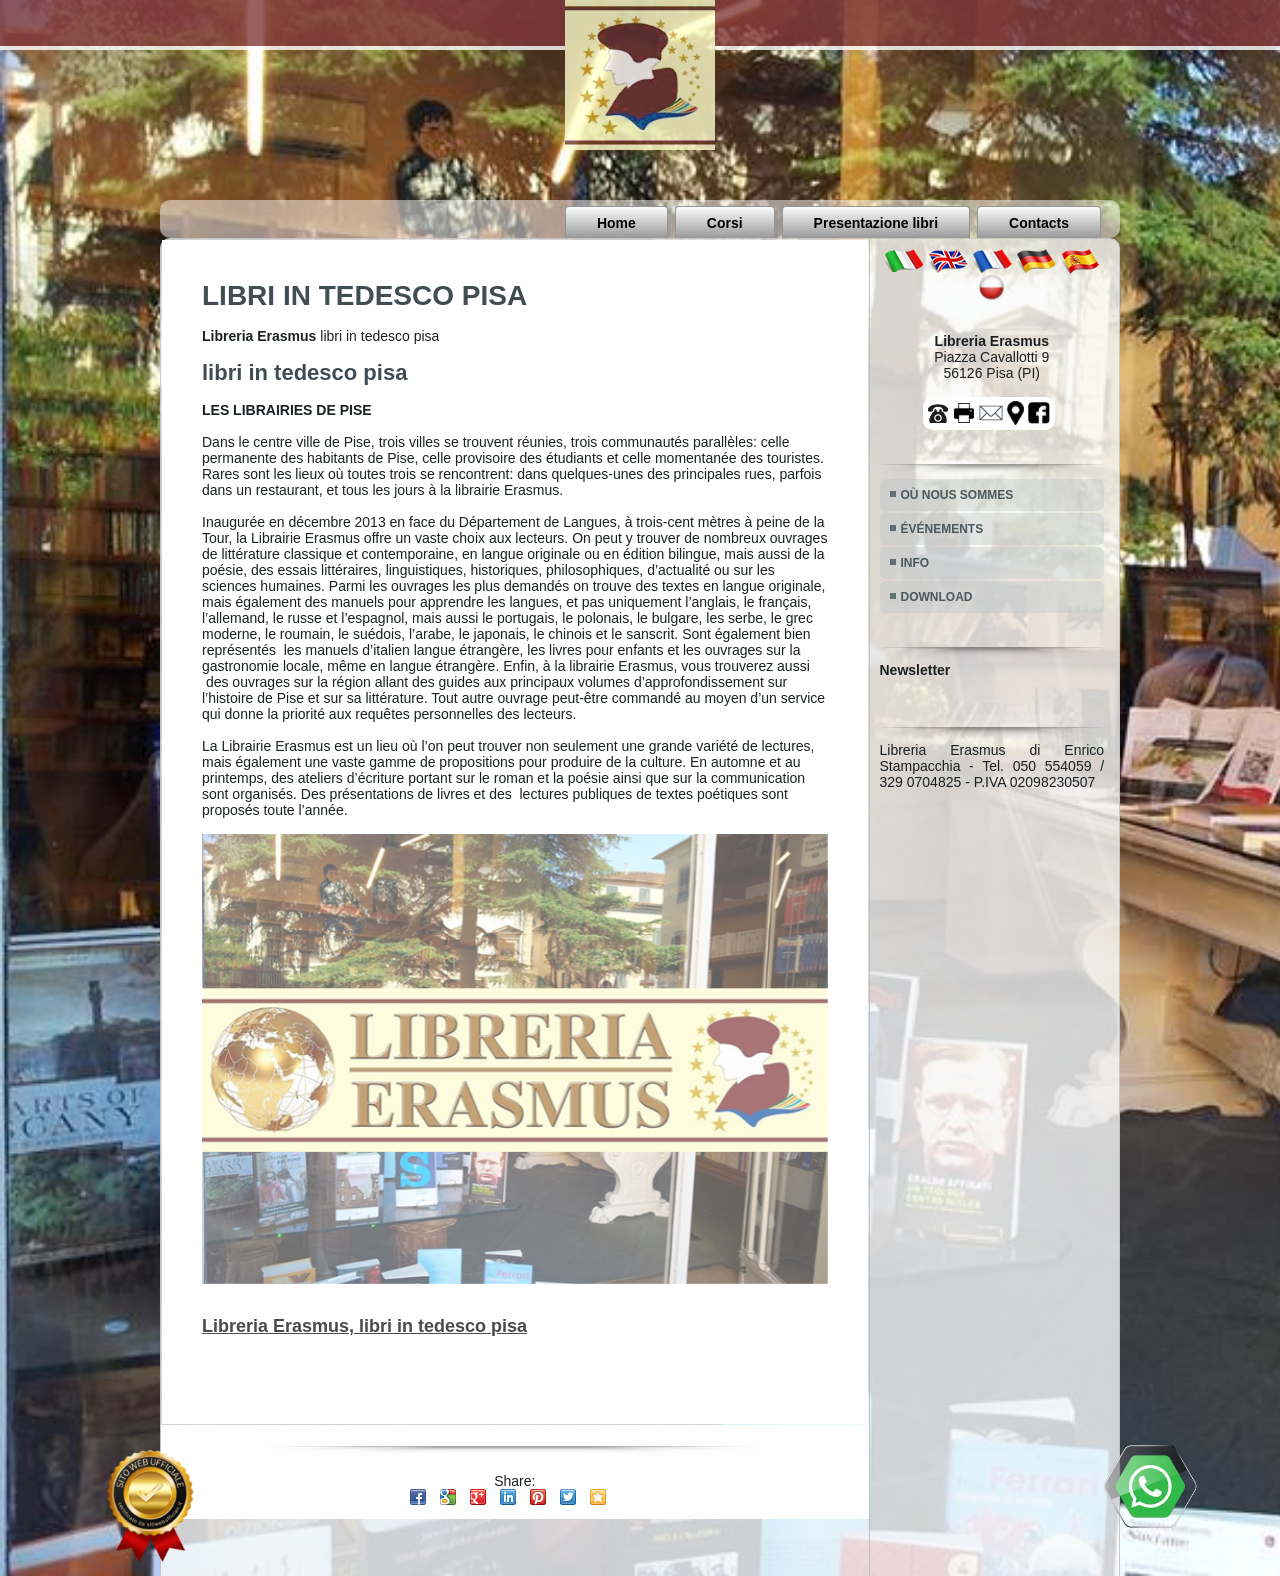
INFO (915, 563)
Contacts (1039, 223)
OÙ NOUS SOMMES (957, 495)
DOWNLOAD (937, 597)
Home (616, 223)
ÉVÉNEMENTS (942, 529)
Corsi (725, 223)
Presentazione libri (876, 223)
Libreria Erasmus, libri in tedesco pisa (364, 1326)
